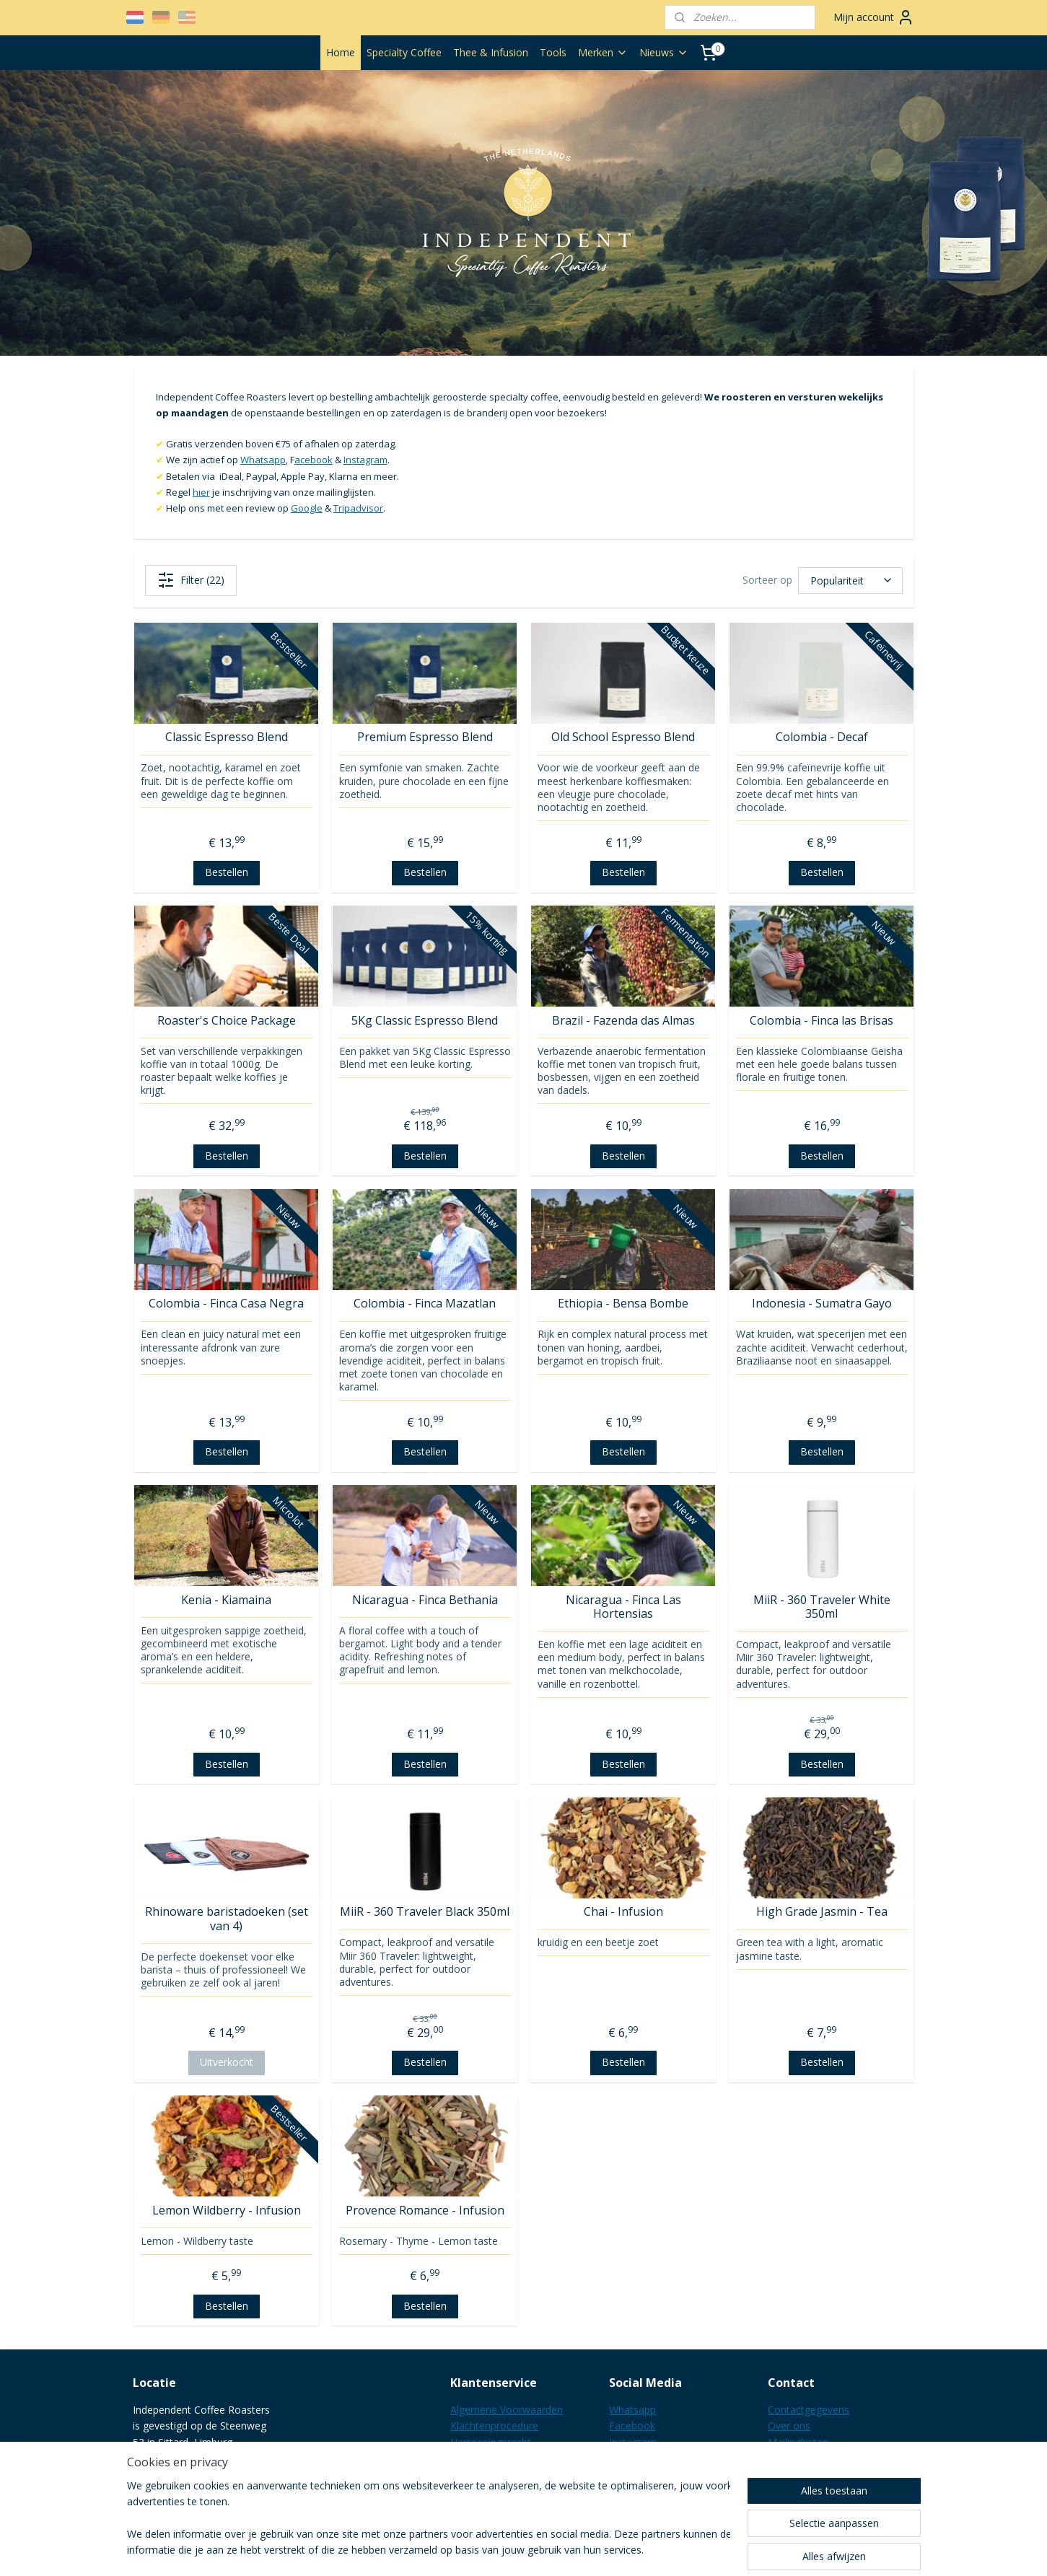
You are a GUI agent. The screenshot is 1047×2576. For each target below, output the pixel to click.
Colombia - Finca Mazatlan (425, 1303)
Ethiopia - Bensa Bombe (623, 1303)
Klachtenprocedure (494, 2425)
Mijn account (873, 17)
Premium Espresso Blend (424, 737)
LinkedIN (629, 2458)
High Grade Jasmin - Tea (821, 1912)
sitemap (517, 2549)
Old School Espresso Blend (623, 737)
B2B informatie (486, 2490)
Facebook (632, 2425)
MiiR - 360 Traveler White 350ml (821, 1607)
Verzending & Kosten (499, 2474)
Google (306, 507)
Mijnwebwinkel (728, 2549)
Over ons (789, 2425)
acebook (313, 459)
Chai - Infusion (622, 1912)
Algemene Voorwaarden (506, 2410)
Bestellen (225, 872)
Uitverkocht (226, 2062)
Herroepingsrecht (490, 2442)
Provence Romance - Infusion (424, 2210)
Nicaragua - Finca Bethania (424, 1600)
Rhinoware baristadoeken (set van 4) (225, 1918)
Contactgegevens (808, 2410)
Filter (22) (190, 580)
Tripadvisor (357, 507)
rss (547, 2549)
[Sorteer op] (850, 580)
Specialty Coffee (404, 52)
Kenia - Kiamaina (226, 1600)
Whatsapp (262, 459)
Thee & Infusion (490, 52)
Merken (603, 52)
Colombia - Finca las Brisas (821, 1021)
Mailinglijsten (798, 2442)
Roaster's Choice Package (226, 1021)
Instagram (365, 459)
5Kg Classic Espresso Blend (424, 1021)
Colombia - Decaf (821, 737)
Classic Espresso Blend (226, 737)
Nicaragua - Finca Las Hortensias (622, 1607)
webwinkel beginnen (602, 2549)
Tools (553, 52)
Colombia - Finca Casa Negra (226, 1303)
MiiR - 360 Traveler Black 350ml (424, 1912)
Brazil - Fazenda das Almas (622, 1021)
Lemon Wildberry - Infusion (226, 2210)
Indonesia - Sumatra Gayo (821, 1303)
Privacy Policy (482, 2458)
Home (340, 52)
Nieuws (663, 52)
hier (200, 492)
